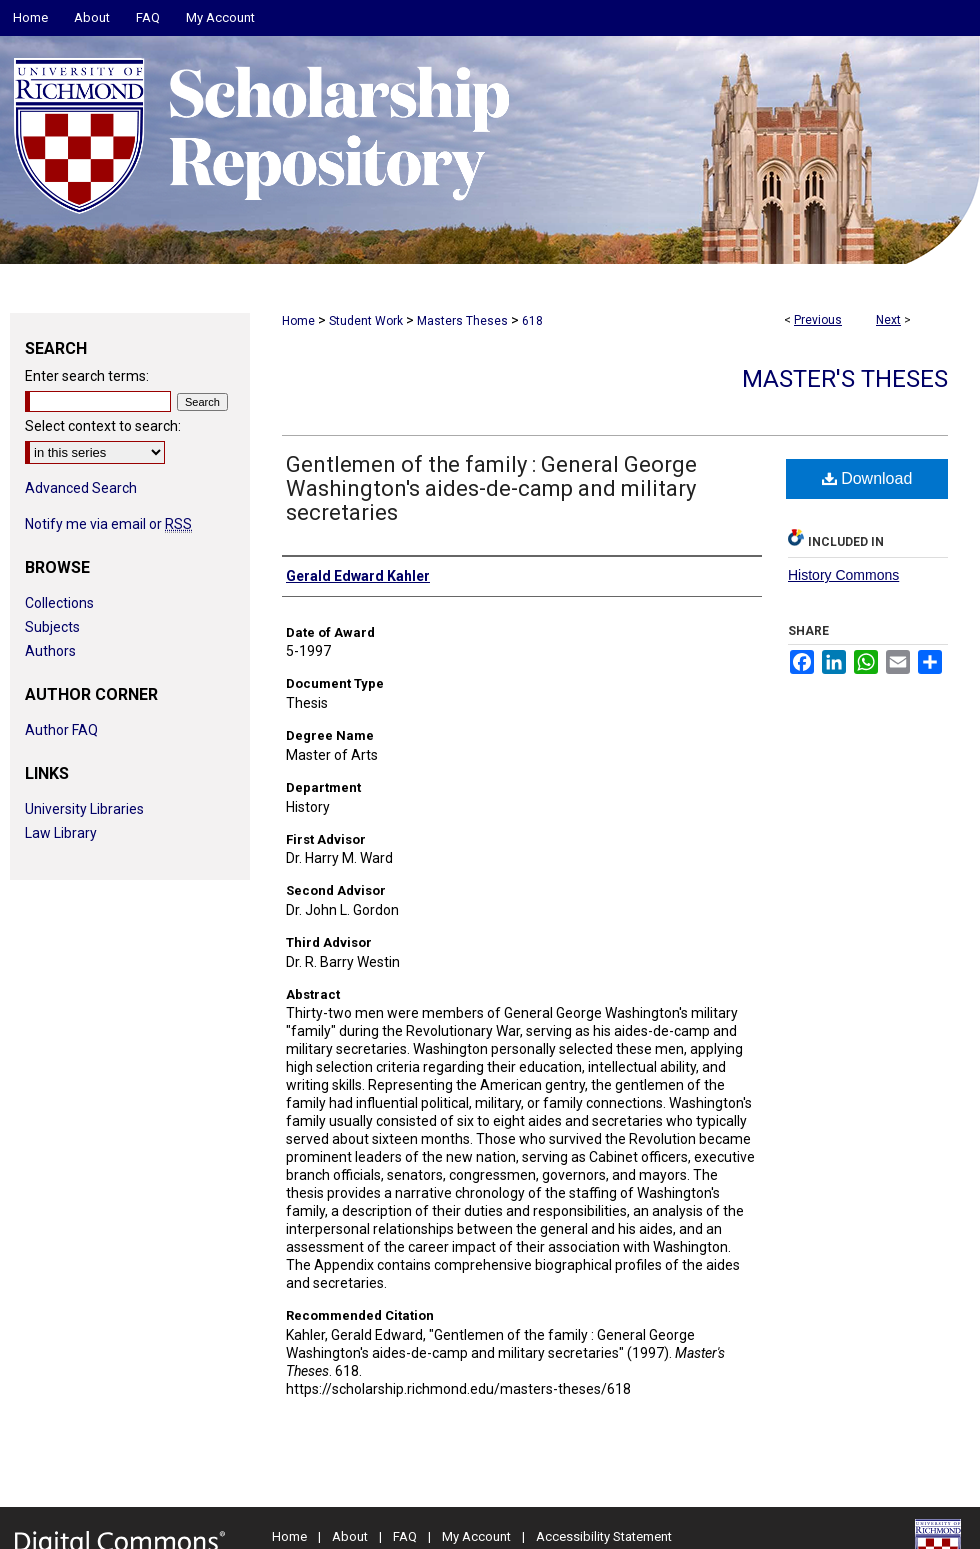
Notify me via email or (108, 524)
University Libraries (84, 809)
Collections (59, 603)
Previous (818, 320)
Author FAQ (61, 730)
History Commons (843, 575)
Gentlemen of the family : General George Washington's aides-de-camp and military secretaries (491, 488)
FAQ (405, 1536)
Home (298, 321)
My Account (476, 1536)
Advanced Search (81, 488)
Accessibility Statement (604, 1536)
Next (888, 320)
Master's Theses (845, 379)
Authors (50, 651)
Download (867, 478)
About (350, 1536)
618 (532, 321)
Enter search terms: (87, 376)
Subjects (52, 627)
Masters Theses (462, 321)
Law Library (61, 833)
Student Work (366, 321)
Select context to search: (103, 426)
